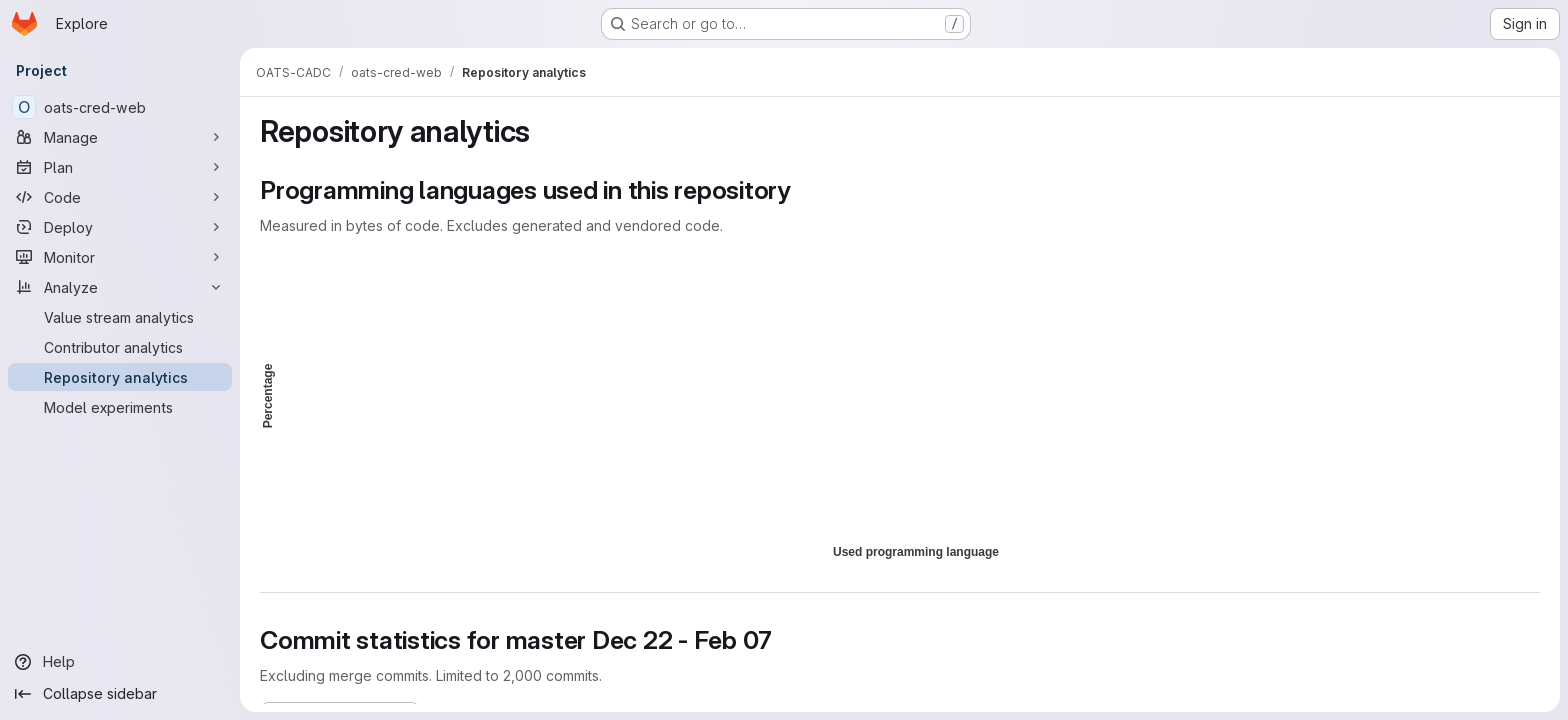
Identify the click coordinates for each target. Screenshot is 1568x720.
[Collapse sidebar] (120, 694)
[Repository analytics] (120, 377)
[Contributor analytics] (120, 347)
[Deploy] (120, 227)
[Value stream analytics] (120, 317)
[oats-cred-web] (120, 107)
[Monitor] (120, 257)
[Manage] (120, 137)
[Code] (120, 197)
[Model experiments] (120, 407)
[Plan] (120, 167)
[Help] (120, 662)
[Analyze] (120, 287)
